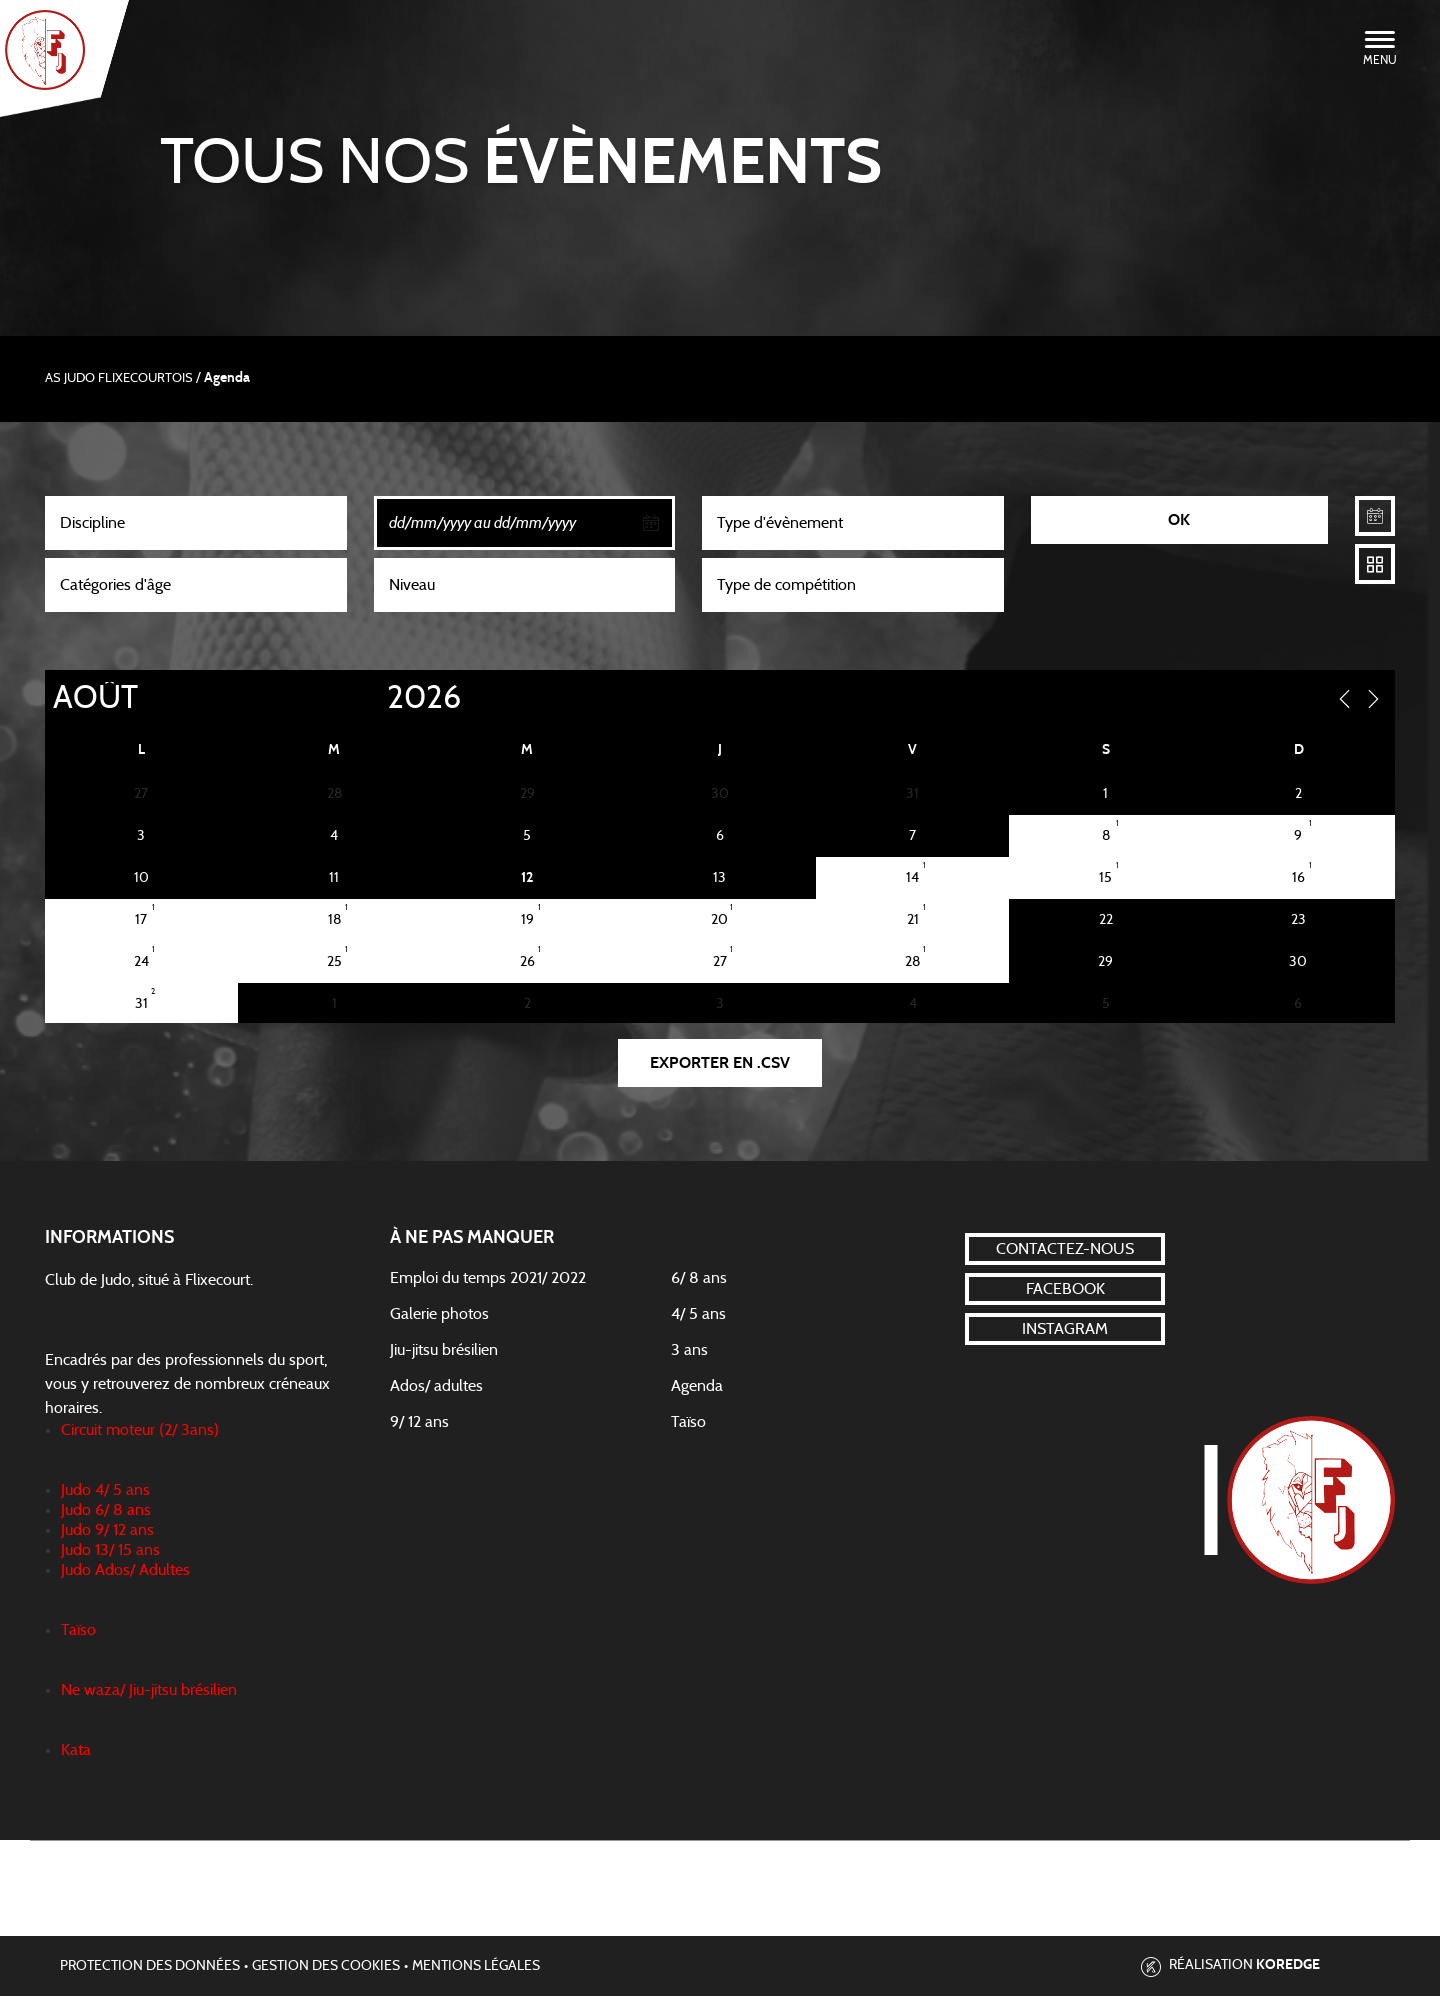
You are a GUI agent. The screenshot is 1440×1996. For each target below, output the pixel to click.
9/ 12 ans (419, 1422)
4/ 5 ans (698, 1314)
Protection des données (150, 1966)
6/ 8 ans (699, 1278)
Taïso (688, 1422)
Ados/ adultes (436, 1386)
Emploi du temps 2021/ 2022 (488, 1278)
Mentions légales (476, 1966)
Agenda (697, 1386)
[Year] (371, 698)
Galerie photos (439, 1314)
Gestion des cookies (326, 1966)
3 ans (689, 1350)
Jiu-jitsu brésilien (444, 1350)
